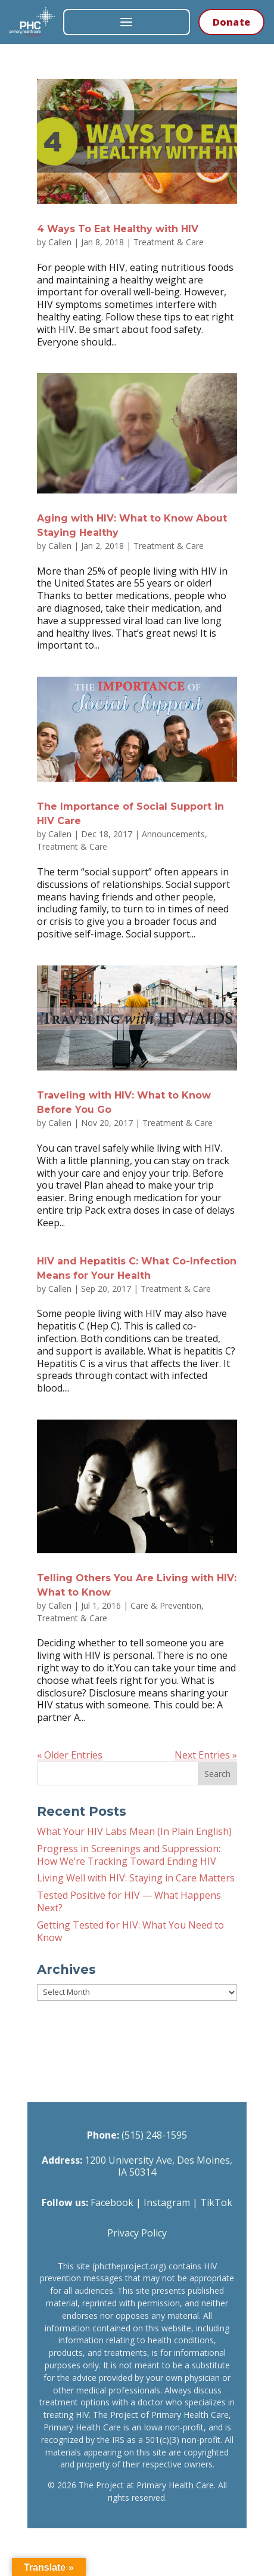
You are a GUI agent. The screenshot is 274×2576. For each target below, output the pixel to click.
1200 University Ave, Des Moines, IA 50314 (158, 2166)
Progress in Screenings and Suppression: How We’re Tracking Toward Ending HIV (128, 1855)
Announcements (173, 834)
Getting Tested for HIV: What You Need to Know (130, 1931)
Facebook (112, 2202)
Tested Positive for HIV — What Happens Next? (129, 1901)
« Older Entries (69, 1754)
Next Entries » (206, 1754)
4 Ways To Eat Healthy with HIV (117, 229)
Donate (231, 22)
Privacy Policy (137, 2232)
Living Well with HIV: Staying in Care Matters (136, 1877)
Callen (59, 242)
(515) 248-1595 (154, 2135)
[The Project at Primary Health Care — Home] (32, 22)
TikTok (216, 2202)
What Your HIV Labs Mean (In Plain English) (134, 1831)
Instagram (167, 2202)
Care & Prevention (165, 1605)
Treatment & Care (168, 242)
